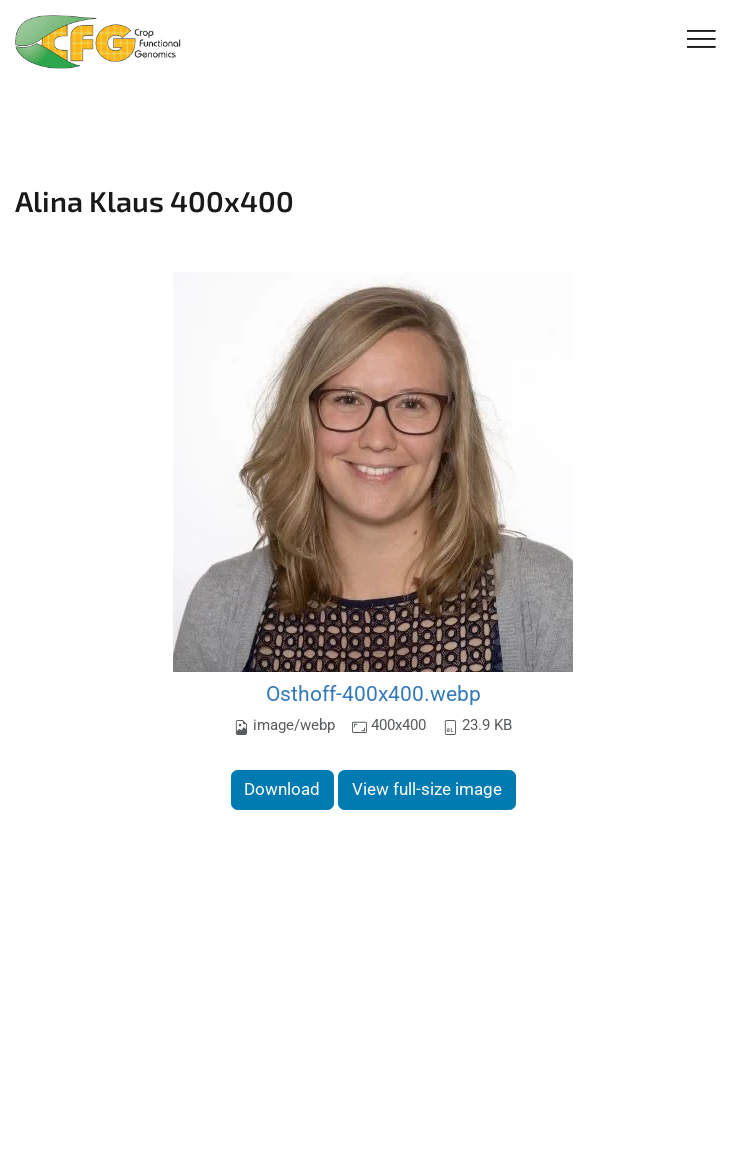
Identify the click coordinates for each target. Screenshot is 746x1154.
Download (282, 789)
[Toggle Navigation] (701, 40)
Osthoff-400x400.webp (373, 693)
